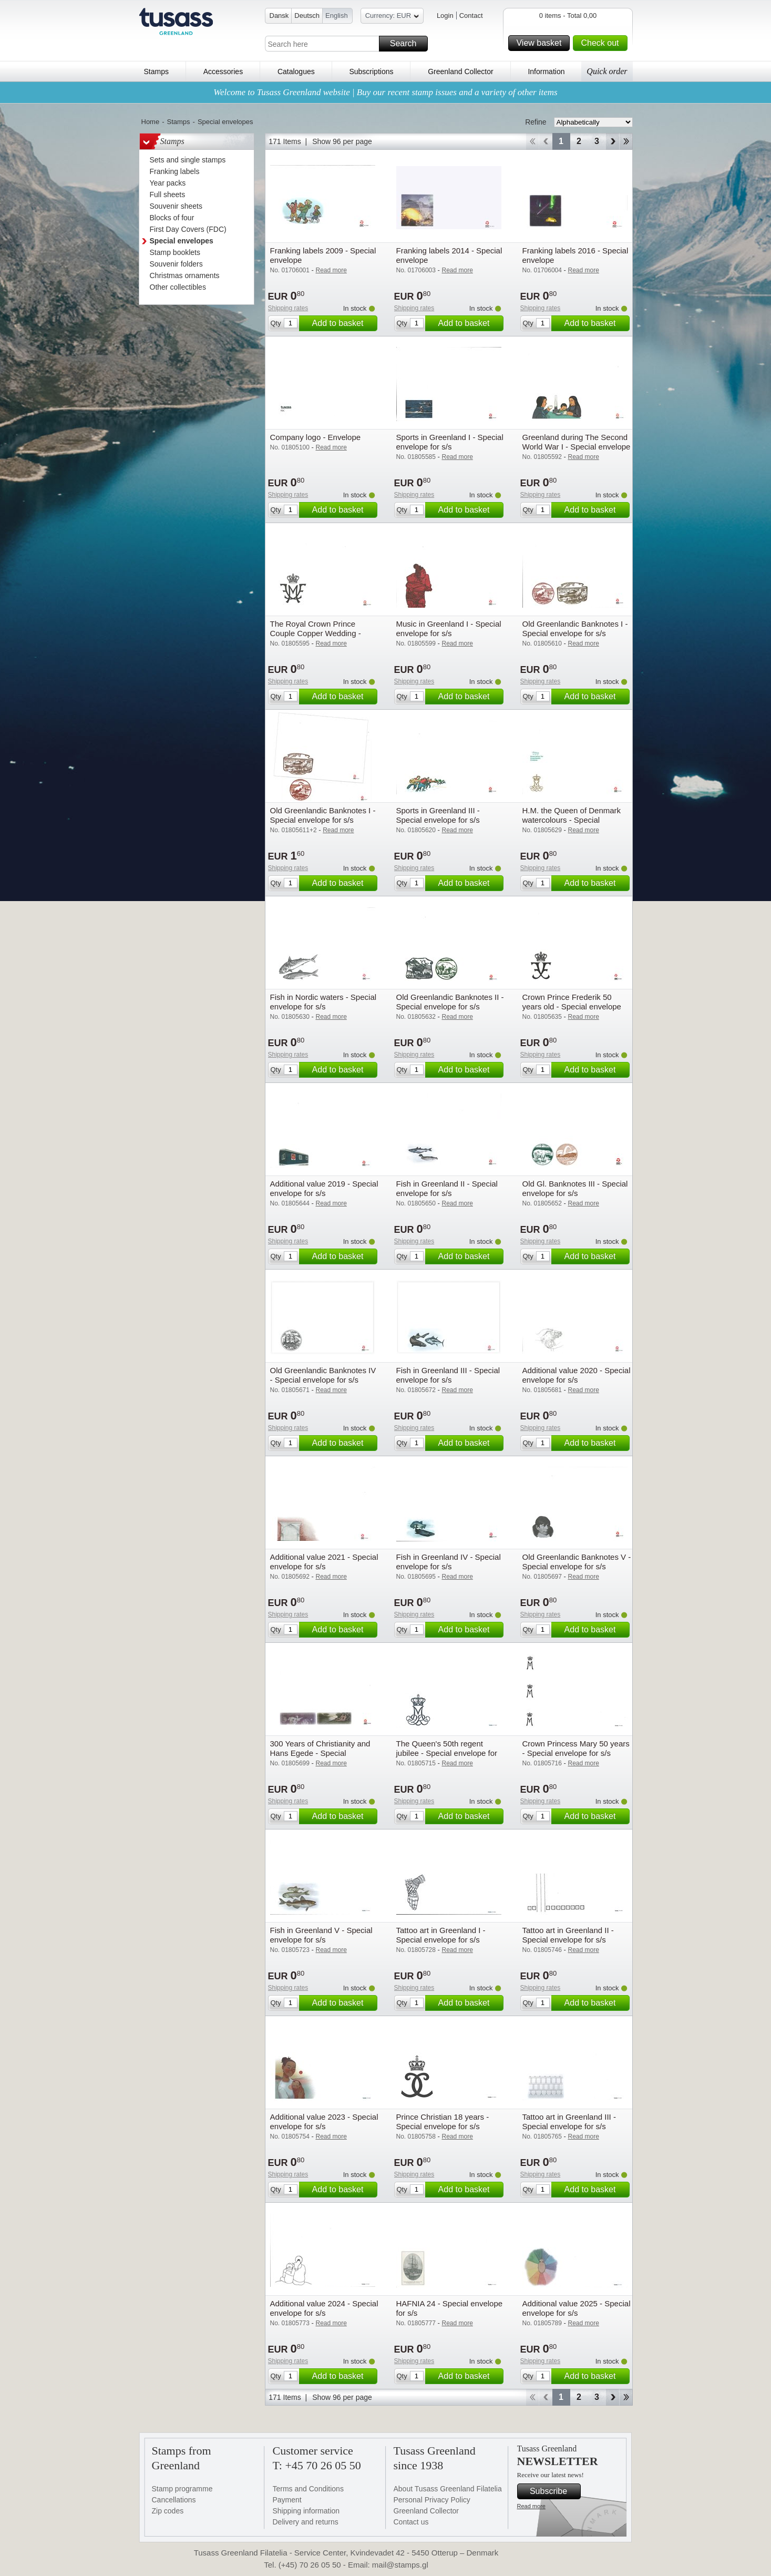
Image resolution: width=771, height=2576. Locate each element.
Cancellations (174, 2500)
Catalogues (296, 71)
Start (532, 141)
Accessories (223, 71)
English (336, 15)
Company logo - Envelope (315, 437)
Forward (612, 141)
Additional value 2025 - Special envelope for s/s (576, 2308)
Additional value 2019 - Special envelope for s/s (324, 1188)
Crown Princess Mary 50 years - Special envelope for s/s (576, 1748)
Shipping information (306, 2511)
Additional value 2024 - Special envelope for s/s (324, 2308)
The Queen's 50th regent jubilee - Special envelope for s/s (447, 1753)
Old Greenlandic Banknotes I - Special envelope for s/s (575, 628)
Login (445, 15)
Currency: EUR (392, 17)
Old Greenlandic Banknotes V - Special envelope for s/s (576, 1561)
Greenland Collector (461, 71)
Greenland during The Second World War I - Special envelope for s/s (576, 447)
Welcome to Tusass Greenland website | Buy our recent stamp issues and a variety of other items (385, 92)
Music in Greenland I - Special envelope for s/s (448, 628)
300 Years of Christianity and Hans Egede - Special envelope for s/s (320, 1753)
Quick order (607, 71)
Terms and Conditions (308, 2489)
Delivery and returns (305, 2522)
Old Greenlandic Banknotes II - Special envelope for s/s (450, 1002)
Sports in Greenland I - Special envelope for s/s (449, 442)
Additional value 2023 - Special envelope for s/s (324, 2121)
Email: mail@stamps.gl (388, 2564)
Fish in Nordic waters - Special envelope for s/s (323, 1002)
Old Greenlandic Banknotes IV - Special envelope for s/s (323, 1375)
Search (407, 44)
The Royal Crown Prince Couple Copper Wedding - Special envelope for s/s (315, 633)
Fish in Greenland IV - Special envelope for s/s (448, 1561)
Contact (471, 15)
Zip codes (168, 2511)
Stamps (156, 71)
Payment (287, 2500)
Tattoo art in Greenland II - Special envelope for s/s (568, 1935)
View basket (541, 43)
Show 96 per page (342, 141)
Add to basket (343, 323)
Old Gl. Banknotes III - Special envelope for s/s (575, 1188)
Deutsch (307, 15)
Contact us (411, 2522)
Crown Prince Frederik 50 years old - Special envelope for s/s (571, 1006)
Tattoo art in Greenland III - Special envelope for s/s (569, 2121)
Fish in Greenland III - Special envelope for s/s (448, 1375)
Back (545, 141)
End (626, 141)
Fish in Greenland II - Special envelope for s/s (447, 1188)
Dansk (279, 15)
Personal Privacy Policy (432, 2500)
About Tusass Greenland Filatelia (448, 2489)
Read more (531, 2506)
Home (150, 122)
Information (546, 71)
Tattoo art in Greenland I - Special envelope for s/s (441, 1935)
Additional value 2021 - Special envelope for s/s (324, 1561)
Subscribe (554, 2491)
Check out (602, 43)
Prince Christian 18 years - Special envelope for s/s (442, 2121)
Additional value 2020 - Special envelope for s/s (576, 1375)
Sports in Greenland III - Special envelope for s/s (438, 815)
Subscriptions (371, 71)
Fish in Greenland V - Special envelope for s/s (321, 1935)
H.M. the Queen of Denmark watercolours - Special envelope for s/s (571, 820)
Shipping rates (288, 308)
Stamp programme (182, 2489)
